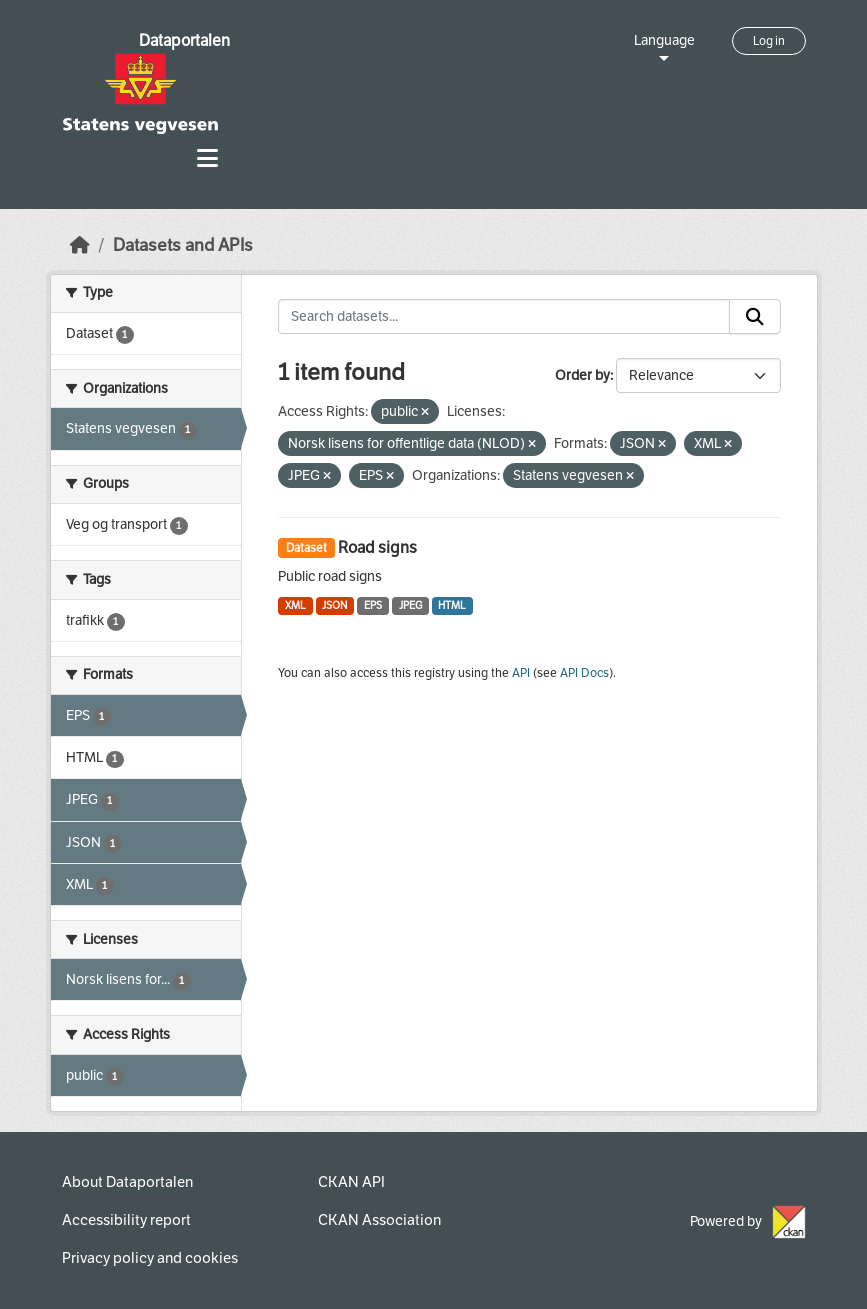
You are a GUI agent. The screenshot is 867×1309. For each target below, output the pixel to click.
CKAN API (351, 1182)
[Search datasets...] (504, 317)
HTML (452, 605)
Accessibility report (126, 1220)
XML (295, 605)
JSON (334, 605)
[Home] (80, 245)
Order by (582, 375)
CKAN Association (379, 1220)
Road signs (377, 547)
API (521, 673)
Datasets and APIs (183, 245)
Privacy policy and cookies (150, 1258)
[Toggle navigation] (207, 158)
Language (664, 40)
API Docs (584, 673)
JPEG (410, 605)
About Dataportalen (127, 1182)
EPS (373, 605)
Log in (769, 41)
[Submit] (755, 317)
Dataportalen (184, 40)
